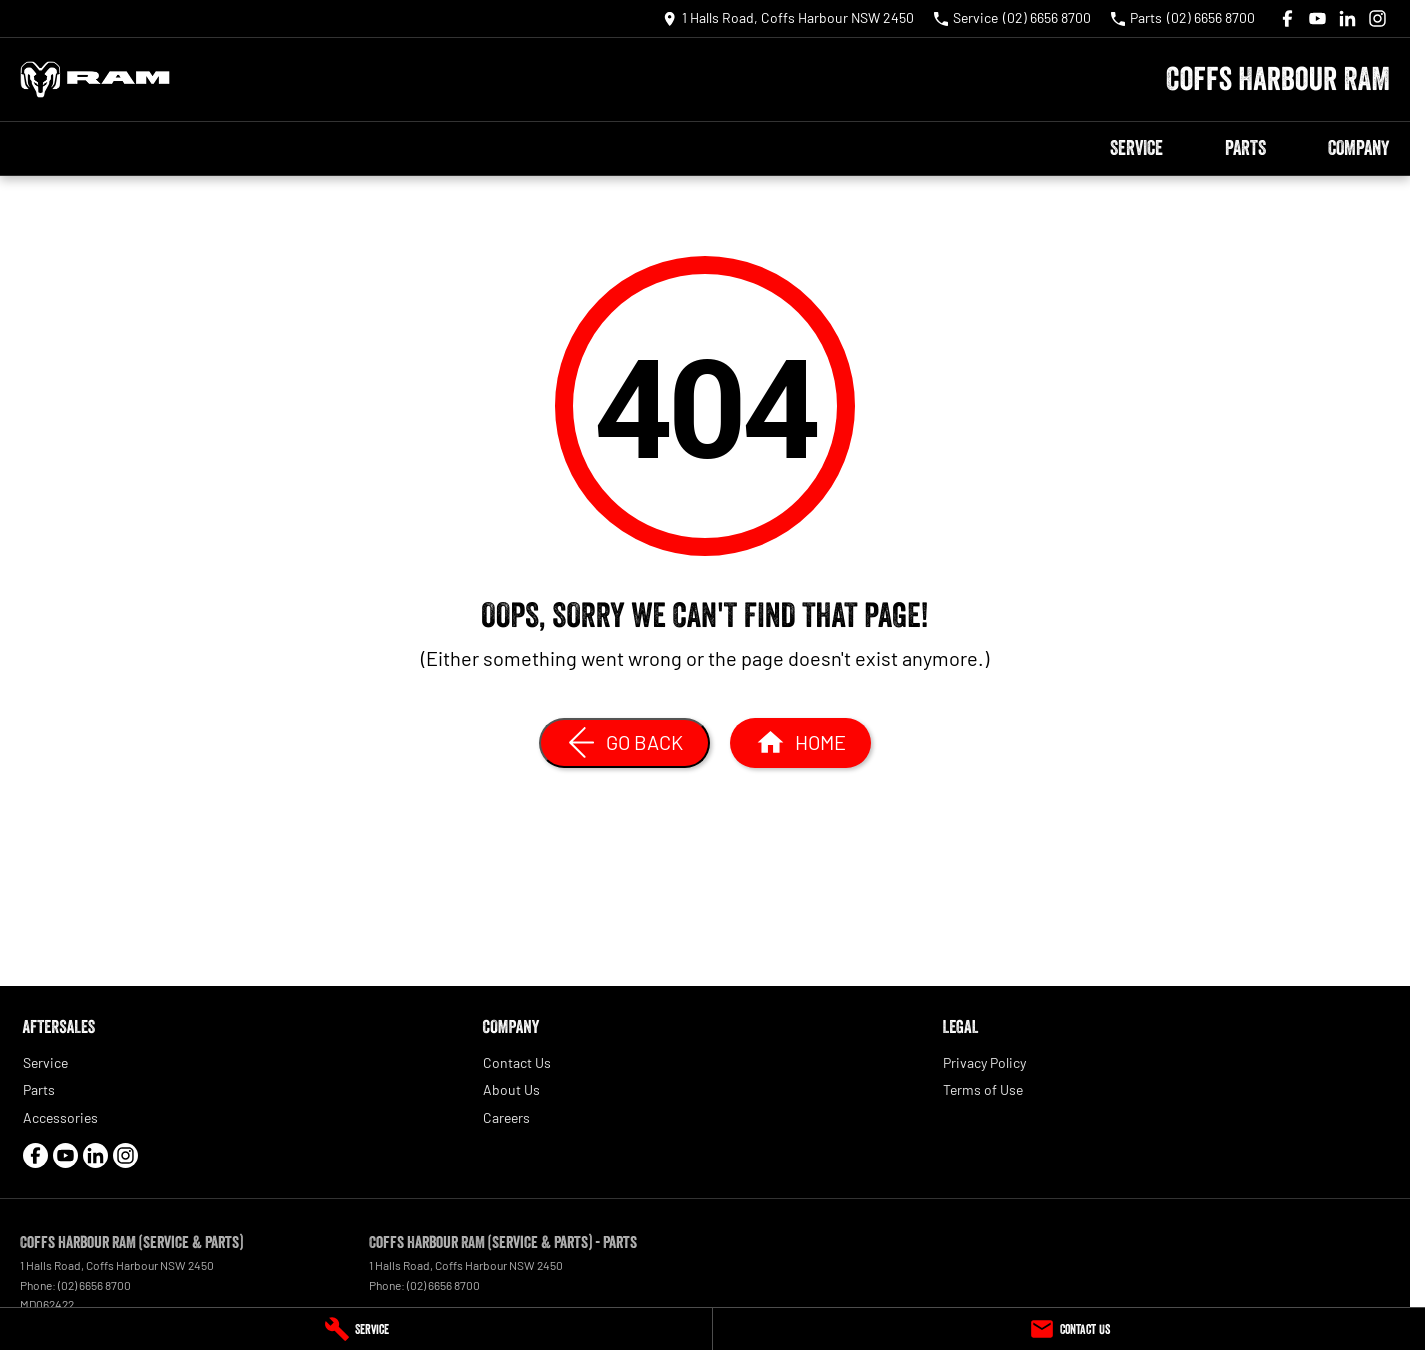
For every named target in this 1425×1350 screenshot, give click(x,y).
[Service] (356, 1329)
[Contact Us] (1069, 1329)
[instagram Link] (1377, 18)
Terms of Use (983, 1089)
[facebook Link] (1287, 18)
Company (1358, 148)
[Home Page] (95, 79)
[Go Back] (624, 743)
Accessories (60, 1117)
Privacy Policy (984, 1062)
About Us (511, 1089)
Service (1136, 148)
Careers (506, 1117)
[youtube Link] (1317, 18)
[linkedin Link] (1347, 18)
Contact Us (517, 1062)
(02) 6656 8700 (94, 1285)
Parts (1245, 148)
